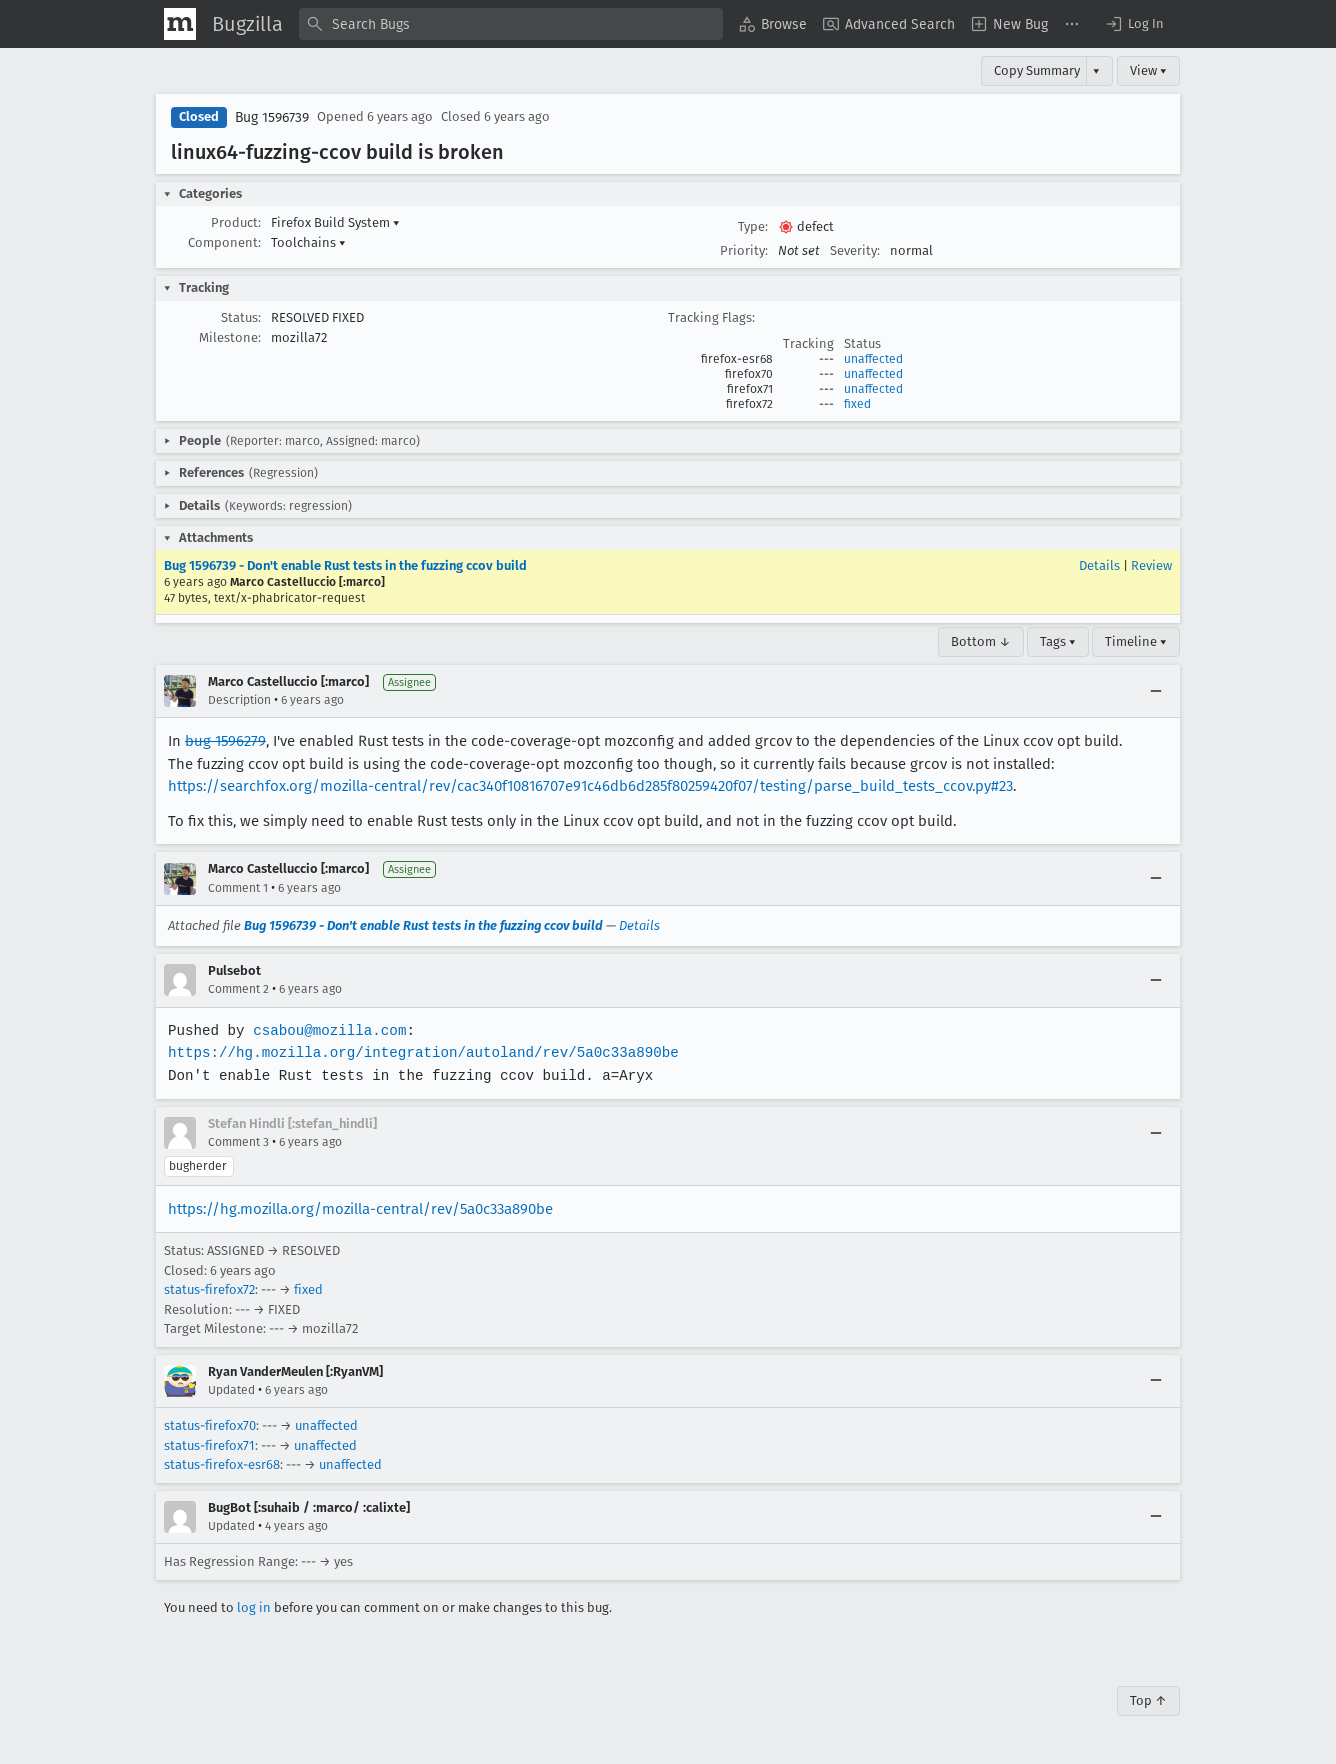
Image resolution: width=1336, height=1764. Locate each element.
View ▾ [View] (1148, 70)
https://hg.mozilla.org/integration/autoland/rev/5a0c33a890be (419, 1052)
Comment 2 (238, 989)
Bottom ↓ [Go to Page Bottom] (981, 641)
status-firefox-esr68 (222, 1464)
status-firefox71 (209, 1445)
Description (239, 700)
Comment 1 (238, 888)
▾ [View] (1096, 70)
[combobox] (511, 24)
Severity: (855, 250)
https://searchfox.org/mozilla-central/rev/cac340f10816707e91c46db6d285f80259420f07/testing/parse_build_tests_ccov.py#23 (590, 786)
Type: (753, 226)
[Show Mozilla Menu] (180, 24)
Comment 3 (238, 1142)
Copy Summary (1037, 70)
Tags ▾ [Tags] (1058, 641)
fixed (857, 404)
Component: (224, 242)
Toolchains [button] (308, 242)
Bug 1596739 (272, 117)
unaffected (873, 359)
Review (1151, 565)
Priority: (744, 250)
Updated (231, 1390)
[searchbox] (511, 24)
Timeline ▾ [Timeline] (1136, 641)
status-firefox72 (209, 1289)
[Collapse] (1156, 691)
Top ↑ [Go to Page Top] (1148, 1700)
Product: (236, 222)
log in (254, 1607)
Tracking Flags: (711, 317)
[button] (1134, 24)
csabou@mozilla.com (327, 1030)
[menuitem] (773, 24)
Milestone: (230, 337)
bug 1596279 (225, 741)
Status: (241, 317)
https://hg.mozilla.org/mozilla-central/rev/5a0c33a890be (360, 1209)
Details (1099, 565)
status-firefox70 (210, 1425)
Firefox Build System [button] (335, 222)
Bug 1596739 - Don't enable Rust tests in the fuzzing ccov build (345, 565)
